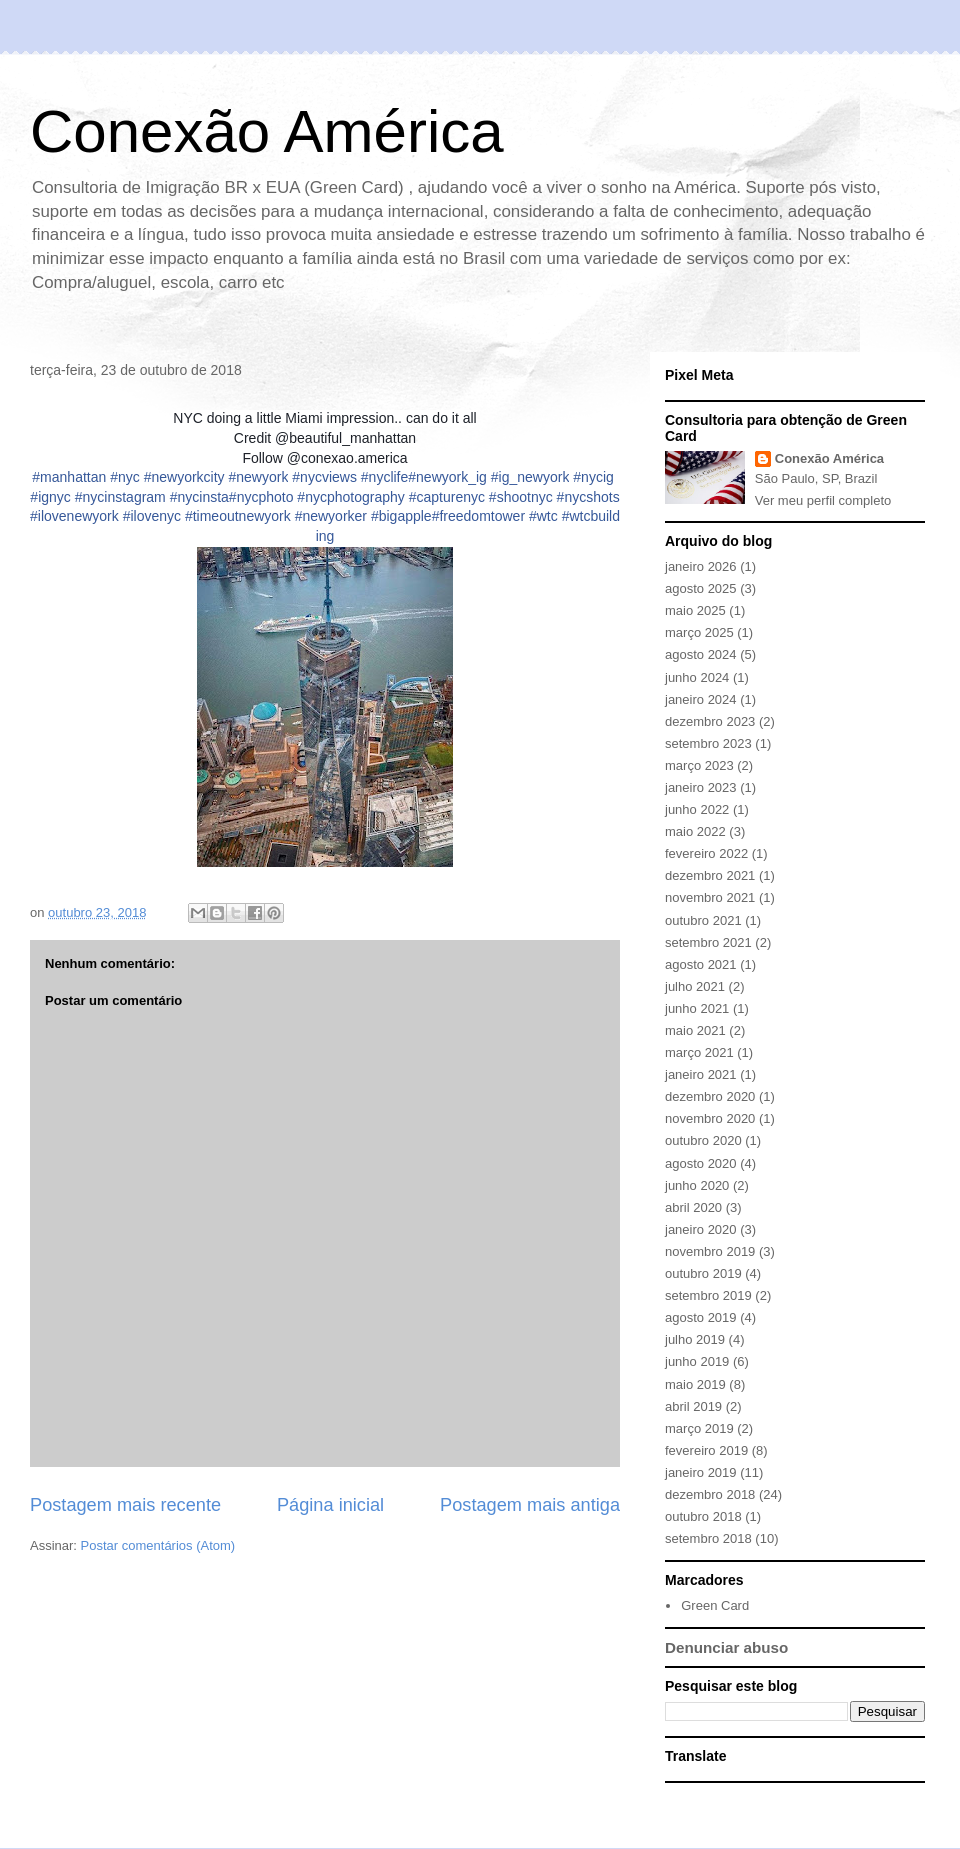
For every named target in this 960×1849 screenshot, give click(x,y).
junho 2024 (697, 677)
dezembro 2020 (710, 1096)
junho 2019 (697, 1361)
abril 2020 (693, 1207)
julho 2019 (695, 1339)
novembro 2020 (710, 1118)
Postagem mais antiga (530, 1505)
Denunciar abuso (726, 1647)
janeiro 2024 (701, 699)
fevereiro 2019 (706, 1450)
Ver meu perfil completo (823, 500)
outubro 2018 (703, 1516)
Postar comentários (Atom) (158, 1545)
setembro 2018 (708, 1538)
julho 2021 (695, 986)
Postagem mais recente (125, 1505)
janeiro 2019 (701, 1472)
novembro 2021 (710, 897)
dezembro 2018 (710, 1494)
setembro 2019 (708, 1295)
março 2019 (699, 1428)
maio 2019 (695, 1384)
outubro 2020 (703, 1140)
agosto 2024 (701, 654)
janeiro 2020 (701, 1229)
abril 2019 (693, 1406)
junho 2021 (697, 1008)
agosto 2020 (701, 1163)
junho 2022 (697, 809)
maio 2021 (695, 1030)
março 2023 (699, 765)
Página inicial (330, 1505)
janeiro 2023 (701, 787)
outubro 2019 (703, 1273)
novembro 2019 (710, 1251)
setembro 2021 (708, 942)
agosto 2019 (701, 1317)
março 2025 (699, 632)
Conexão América (267, 131)
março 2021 (699, 1052)
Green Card (715, 1605)
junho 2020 (697, 1185)
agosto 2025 (701, 588)
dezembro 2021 (710, 875)
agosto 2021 (701, 964)
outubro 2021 (703, 920)
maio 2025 (695, 610)
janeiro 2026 (701, 566)
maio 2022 (695, 831)
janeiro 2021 (701, 1074)
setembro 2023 (708, 743)
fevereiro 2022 (706, 853)
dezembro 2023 (710, 721)
